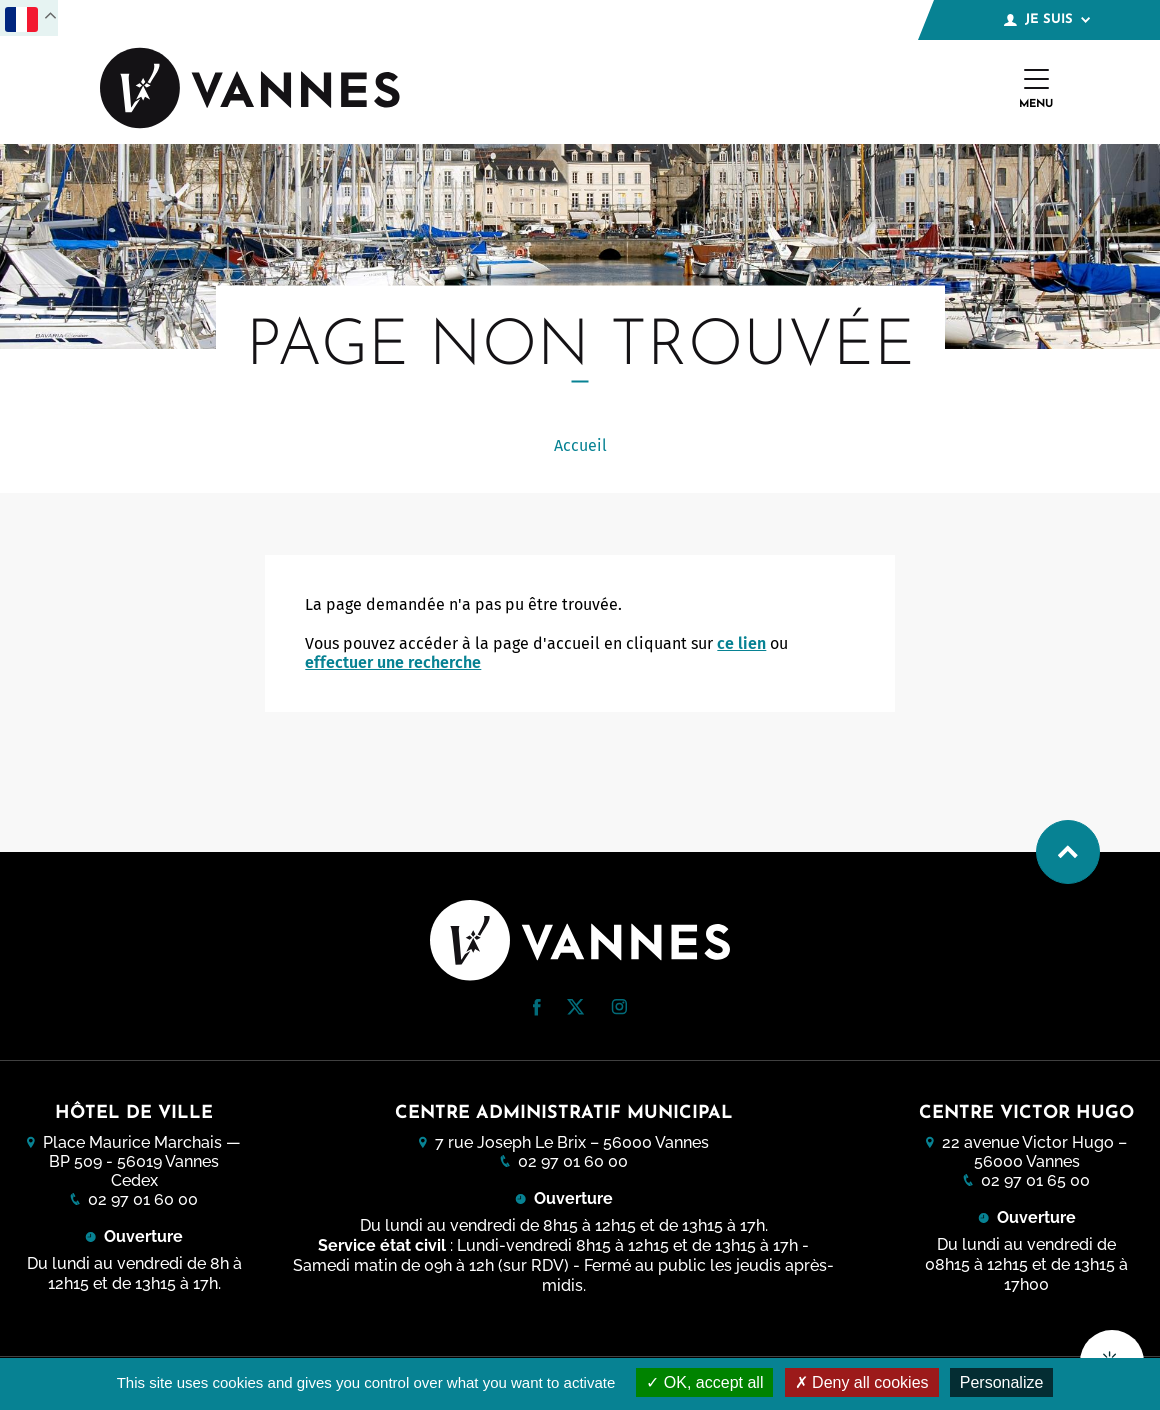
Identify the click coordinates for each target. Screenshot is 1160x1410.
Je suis (1047, 20)
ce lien (741, 643)
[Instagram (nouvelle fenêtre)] (619, 1009)
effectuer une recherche (393, 662)
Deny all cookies (862, 1382)
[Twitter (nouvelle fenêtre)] (575, 1009)
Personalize (1002, 1382)
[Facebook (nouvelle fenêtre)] (537, 1010)
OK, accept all (704, 1382)
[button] (537, 1007)
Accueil (580, 445)
